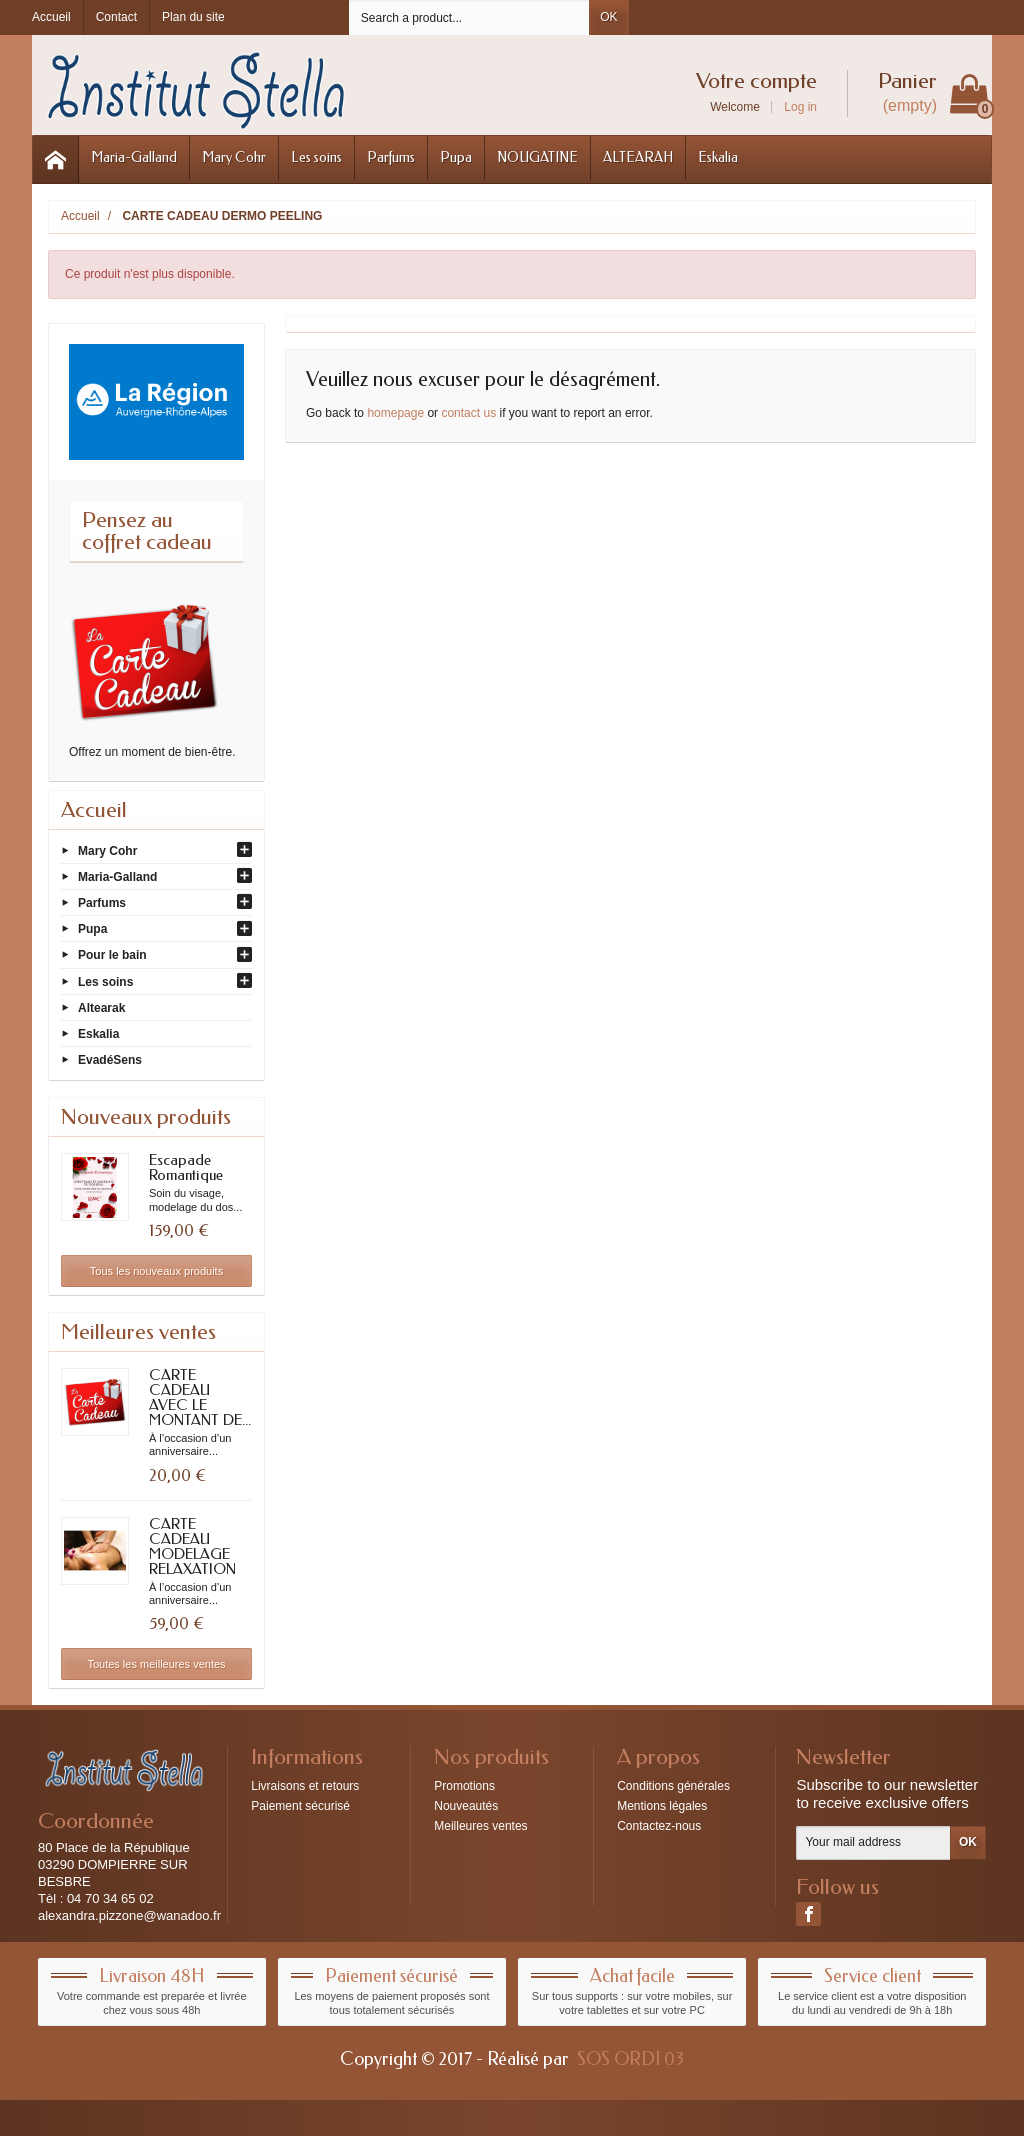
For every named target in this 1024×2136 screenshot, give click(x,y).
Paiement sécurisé (300, 1806)
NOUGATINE (537, 157)
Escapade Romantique (186, 1167)
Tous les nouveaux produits (156, 1271)
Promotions (464, 1786)
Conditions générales (673, 1786)
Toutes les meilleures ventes (156, 1664)
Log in (800, 107)
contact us (468, 413)
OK (608, 17)
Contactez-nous (659, 1826)
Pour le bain (112, 955)
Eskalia (718, 157)
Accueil (94, 810)
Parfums (391, 157)
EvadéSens (110, 1060)
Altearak (101, 1007)
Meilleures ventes (480, 1826)
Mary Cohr (234, 157)
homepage (395, 413)
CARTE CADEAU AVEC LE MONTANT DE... (200, 1397)
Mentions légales (662, 1806)
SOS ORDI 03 (630, 2059)
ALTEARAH (638, 157)
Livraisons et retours (305, 1786)
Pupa (456, 157)
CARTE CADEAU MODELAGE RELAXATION (192, 1546)
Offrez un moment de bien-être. (152, 752)
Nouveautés (466, 1806)
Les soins (316, 157)
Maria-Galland (134, 157)
